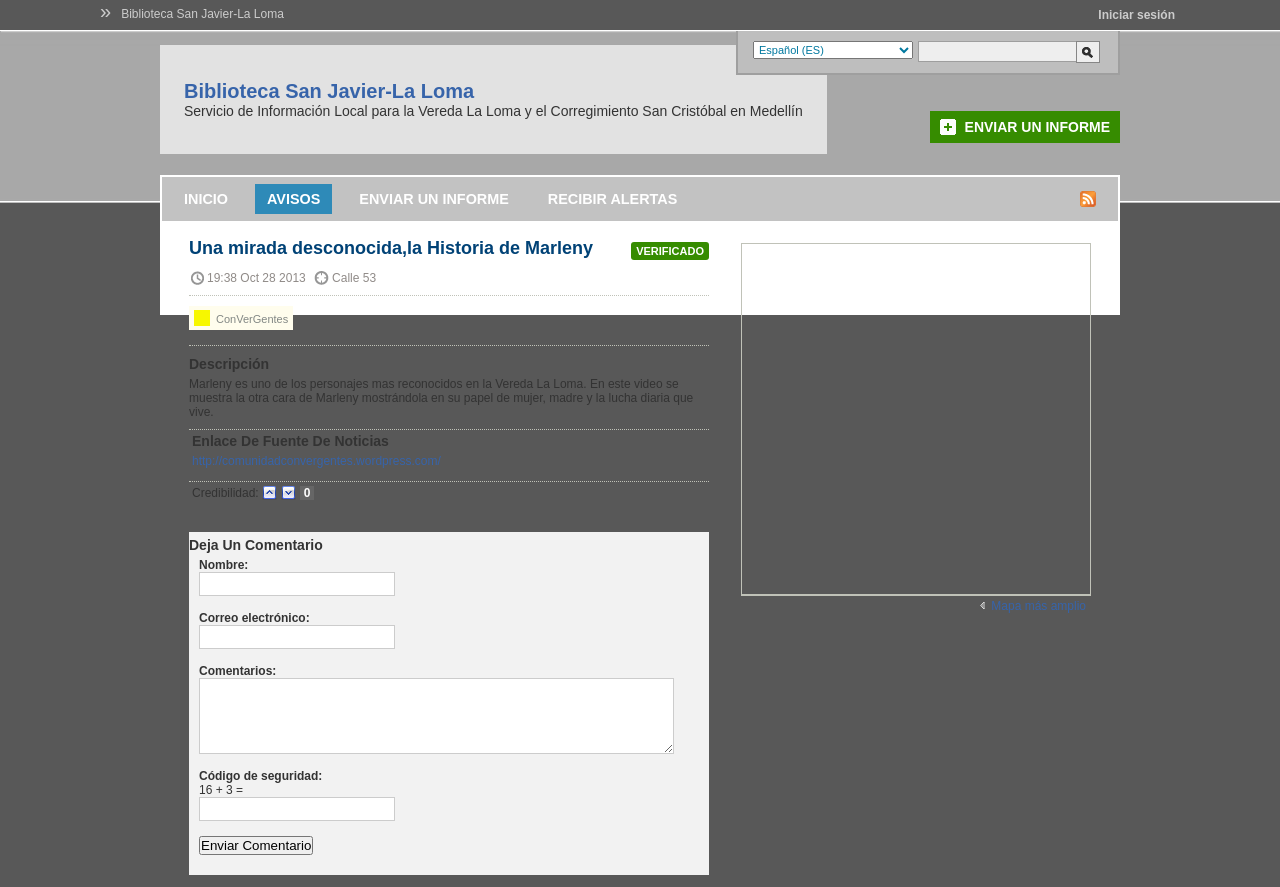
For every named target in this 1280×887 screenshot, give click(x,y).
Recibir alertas (613, 199)
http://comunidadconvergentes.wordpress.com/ (316, 461)
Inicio (206, 199)
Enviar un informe (1037, 127)
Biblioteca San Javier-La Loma (202, 14)
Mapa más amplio (1038, 606)
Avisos (293, 199)
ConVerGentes (241, 318)
